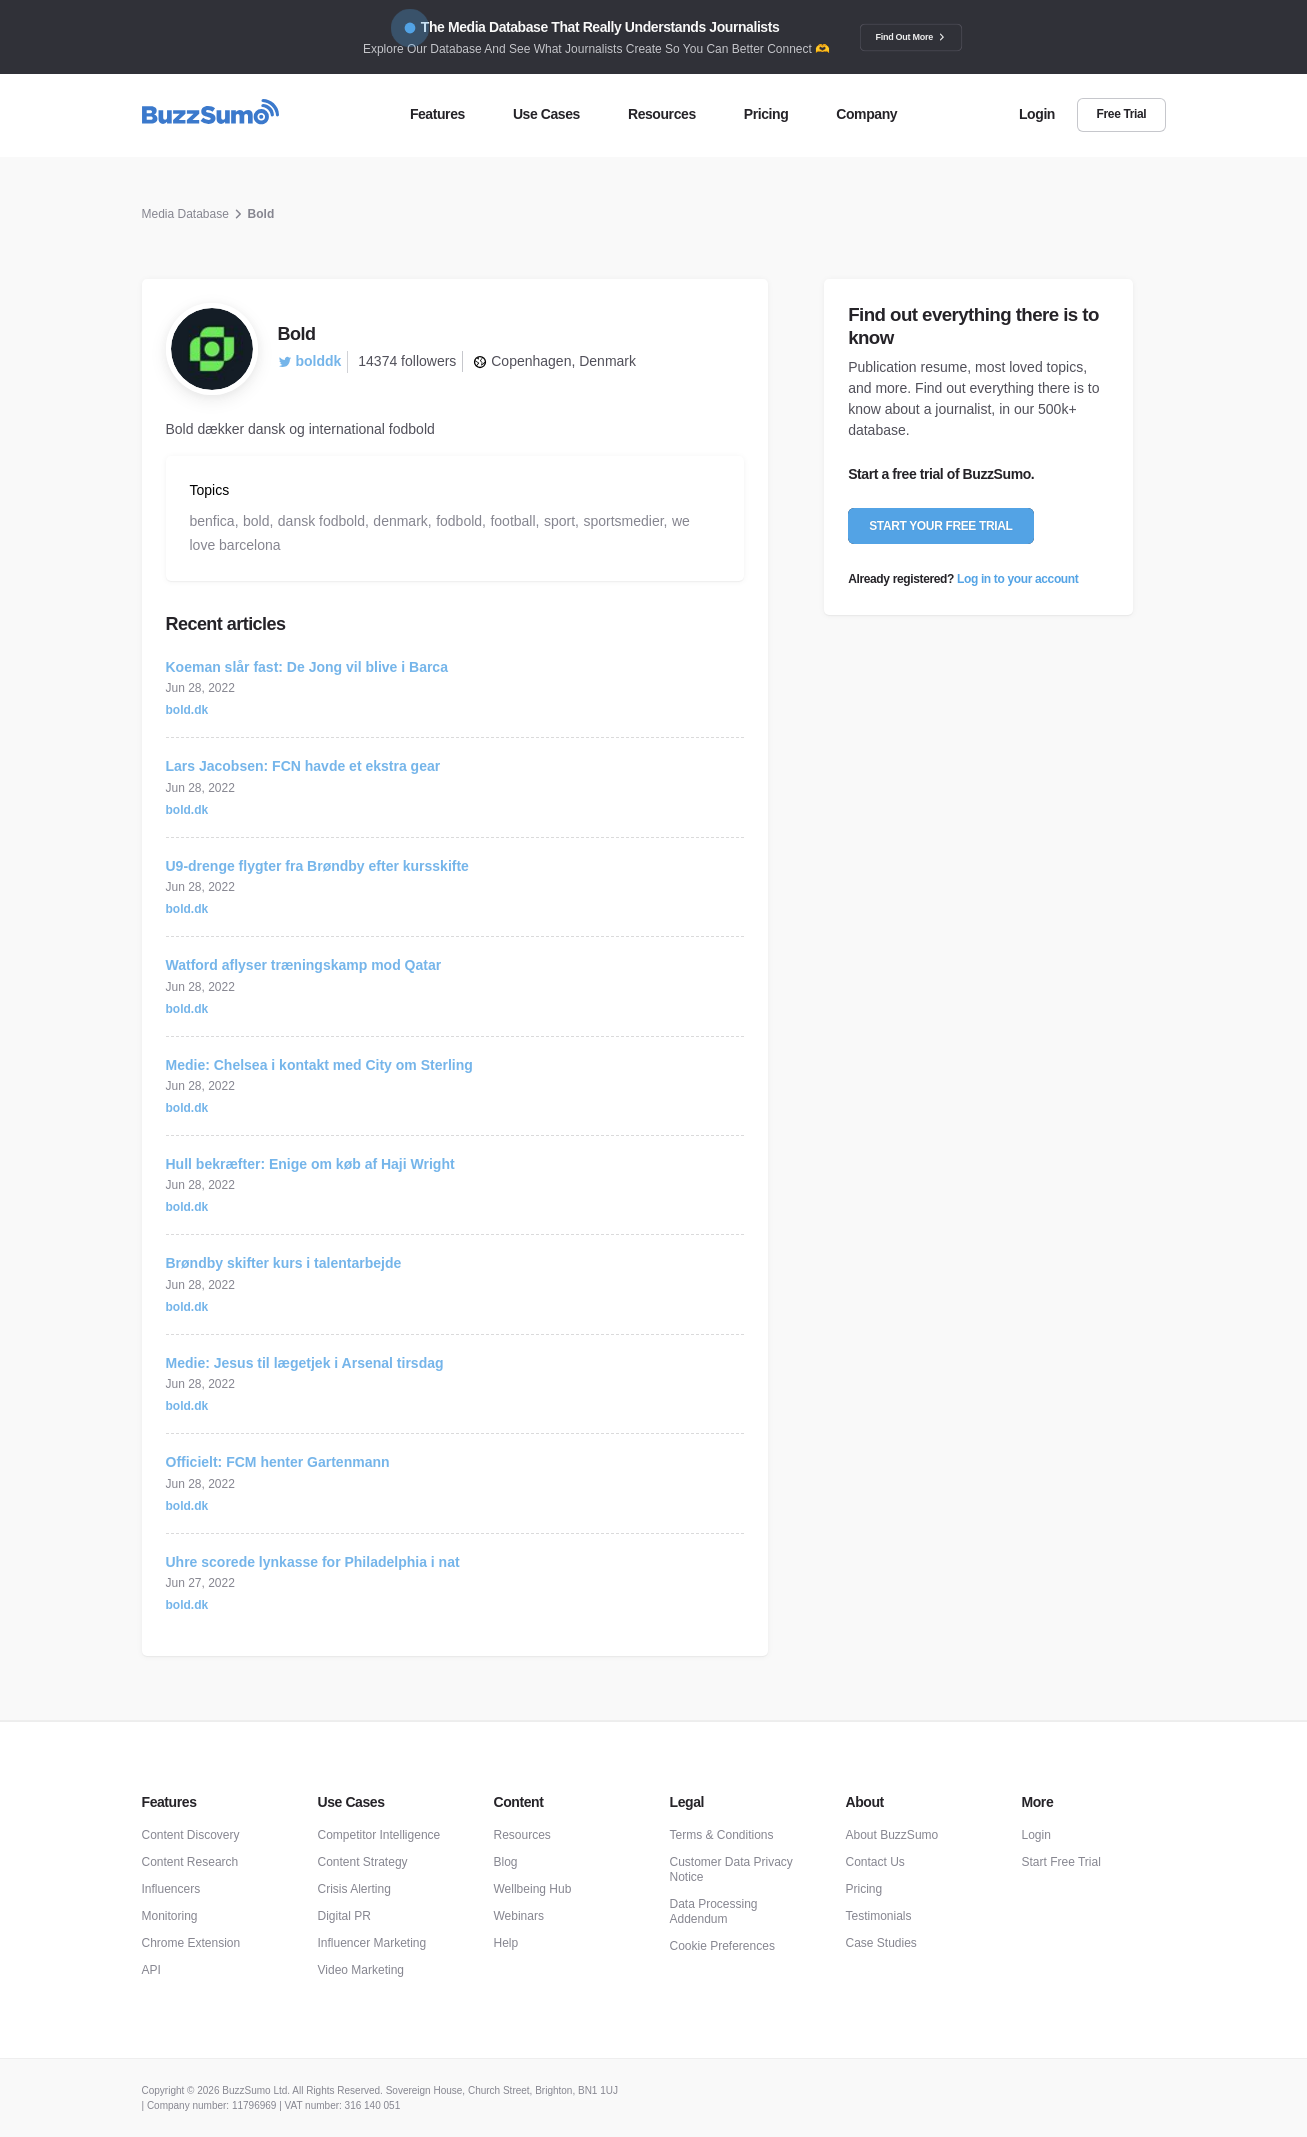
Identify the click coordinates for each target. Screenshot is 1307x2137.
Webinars (519, 1916)
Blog (506, 1862)
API (151, 1970)
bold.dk (187, 710)
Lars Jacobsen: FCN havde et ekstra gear (303, 766)
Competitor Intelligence (379, 1835)
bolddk (310, 361)
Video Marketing (361, 1970)
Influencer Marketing (372, 1943)
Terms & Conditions (722, 1835)
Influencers (171, 1889)
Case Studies (881, 1943)
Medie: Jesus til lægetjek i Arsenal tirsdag (305, 1363)
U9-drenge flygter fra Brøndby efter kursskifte (317, 866)
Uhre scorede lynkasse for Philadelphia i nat (313, 1562)
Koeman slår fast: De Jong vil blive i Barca (307, 667)
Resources (522, 1835)
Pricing (864, 1889)
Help (506, 1943)
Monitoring (170, 1916)
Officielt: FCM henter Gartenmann (278, 1462)
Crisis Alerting (354, 1889)
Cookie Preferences (722, 1946)
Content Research (190, 1862)
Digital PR (344, 1916)
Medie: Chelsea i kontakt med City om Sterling (319, 1065)
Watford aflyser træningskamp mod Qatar (304, 965)
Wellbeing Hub (533, 1889)
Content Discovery (191, 1835)
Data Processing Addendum (714, 1911)
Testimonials (879, 1916)
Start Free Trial (1061, 1862)
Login (1036, 1835)
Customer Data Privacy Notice (731, 1869)
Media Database (185, 214)
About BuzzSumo (892, 1835)
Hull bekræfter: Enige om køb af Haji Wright (310, 1164)
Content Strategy (363, 1862)
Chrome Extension (191, 1943)
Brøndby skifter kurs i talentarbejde (284, 1263)
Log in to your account (1017, 579)
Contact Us (875, 1862)
